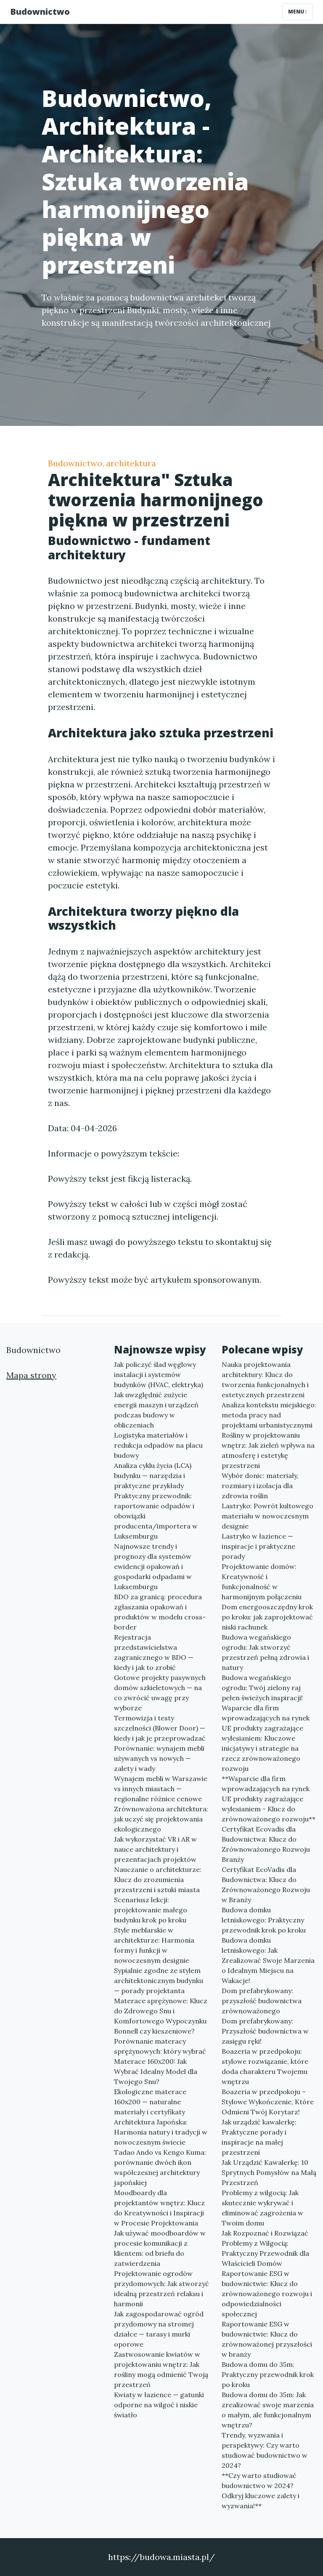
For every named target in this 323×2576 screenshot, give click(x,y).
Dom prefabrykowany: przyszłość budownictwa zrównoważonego (262, 2000)
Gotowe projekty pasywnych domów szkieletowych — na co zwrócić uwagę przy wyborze (160, 1692)
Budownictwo (40, 11)
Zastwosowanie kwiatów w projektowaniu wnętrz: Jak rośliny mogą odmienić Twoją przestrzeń (161, 2369)
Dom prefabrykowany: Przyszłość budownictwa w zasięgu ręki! (265, 2031)
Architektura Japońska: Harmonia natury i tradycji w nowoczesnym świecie (160, 2132)
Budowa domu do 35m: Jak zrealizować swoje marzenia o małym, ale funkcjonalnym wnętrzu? (268, 2409)
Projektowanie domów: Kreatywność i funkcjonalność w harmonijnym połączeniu (262, 1581)
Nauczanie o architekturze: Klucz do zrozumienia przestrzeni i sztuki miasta (157, 1879)
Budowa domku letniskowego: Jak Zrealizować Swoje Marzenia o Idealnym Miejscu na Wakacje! (268, 1960)
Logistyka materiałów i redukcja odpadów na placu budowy (158, 1445)
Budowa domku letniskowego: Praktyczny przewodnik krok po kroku (264, 1920)
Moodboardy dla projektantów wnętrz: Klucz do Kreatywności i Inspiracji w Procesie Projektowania (159, 2207)
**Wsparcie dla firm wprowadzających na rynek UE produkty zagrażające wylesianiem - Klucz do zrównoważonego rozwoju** (268, 1798)
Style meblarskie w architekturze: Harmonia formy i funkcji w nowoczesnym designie (154, 1945)
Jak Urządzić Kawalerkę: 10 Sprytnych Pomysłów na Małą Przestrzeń (269, 2172)
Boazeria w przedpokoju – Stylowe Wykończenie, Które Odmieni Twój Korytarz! (268, 2101)
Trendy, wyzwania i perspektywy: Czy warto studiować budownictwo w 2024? (264, 2450)
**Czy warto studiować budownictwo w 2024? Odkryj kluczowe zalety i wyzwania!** (260, 2490)
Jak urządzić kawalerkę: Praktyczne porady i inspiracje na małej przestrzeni (259, 2137)
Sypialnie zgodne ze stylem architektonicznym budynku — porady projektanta (158, 1980)
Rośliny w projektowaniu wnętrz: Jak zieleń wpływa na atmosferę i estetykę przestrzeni (268, 1450)
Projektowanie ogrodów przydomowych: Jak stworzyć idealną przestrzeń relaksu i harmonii (161, 2288)
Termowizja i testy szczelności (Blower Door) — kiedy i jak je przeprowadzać (160, 1728)
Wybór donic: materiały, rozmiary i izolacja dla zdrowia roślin (260, 1485)
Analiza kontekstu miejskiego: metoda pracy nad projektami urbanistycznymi (269, 1415)
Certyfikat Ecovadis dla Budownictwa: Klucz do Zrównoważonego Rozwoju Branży (266, 1844)
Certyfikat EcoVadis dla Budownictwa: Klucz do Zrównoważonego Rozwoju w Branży (266, 1884)
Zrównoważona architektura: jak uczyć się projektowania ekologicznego (161, 1819)
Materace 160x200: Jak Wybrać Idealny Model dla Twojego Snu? (155, 2071)
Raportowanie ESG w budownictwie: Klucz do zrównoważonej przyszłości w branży (267, 2339)
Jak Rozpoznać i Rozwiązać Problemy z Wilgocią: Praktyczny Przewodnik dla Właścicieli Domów (265, 2248)
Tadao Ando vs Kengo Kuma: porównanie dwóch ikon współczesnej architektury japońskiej (160, 2167)
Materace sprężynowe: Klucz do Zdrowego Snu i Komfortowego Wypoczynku (160, 2010)
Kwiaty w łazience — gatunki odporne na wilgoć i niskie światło (159, 2404)
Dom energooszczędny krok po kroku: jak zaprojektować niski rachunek (267, 1617)
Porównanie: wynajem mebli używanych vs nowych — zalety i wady (159, 1758)
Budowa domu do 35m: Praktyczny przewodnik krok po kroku (268, 2374)
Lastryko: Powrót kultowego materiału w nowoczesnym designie (267, 1516)
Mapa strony (31, 1375)
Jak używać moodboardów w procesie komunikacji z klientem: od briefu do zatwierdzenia (160, 2248)
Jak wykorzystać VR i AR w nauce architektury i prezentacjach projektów (155, 1849)
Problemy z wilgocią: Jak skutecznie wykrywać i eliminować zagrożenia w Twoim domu (262, 2207)
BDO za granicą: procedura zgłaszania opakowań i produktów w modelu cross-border (160, 1611)
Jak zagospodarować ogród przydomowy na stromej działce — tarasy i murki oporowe (159, 2329)
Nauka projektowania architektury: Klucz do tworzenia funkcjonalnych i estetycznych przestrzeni (265, 1379)
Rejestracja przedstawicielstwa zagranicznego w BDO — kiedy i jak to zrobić (153, 1652)
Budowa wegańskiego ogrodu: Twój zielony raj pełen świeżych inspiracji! (262, 1687)
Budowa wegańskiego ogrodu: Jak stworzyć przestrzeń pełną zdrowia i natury (265, 1652)
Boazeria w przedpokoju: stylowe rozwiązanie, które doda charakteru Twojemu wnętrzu (265, 2066)
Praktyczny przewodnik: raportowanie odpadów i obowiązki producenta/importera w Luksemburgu (156, 1515)
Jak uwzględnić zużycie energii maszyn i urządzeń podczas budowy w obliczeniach (156, 1409)
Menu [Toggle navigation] (297, 11)
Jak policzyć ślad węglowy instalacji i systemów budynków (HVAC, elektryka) (158, 1374)
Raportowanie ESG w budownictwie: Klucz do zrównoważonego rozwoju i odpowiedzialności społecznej (267, 2293)
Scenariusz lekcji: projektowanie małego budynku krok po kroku (150, 1909)
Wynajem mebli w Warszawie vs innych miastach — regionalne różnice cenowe (160, 1788)
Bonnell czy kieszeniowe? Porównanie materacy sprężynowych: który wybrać (160, 2041)
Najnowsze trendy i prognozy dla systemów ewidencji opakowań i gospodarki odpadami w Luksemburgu (153, 1566)
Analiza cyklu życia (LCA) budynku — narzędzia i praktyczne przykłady (152, 1475)
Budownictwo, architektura (102, 463)
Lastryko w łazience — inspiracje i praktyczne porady (258, 1546)
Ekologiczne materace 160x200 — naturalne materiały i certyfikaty (150, 2101)
